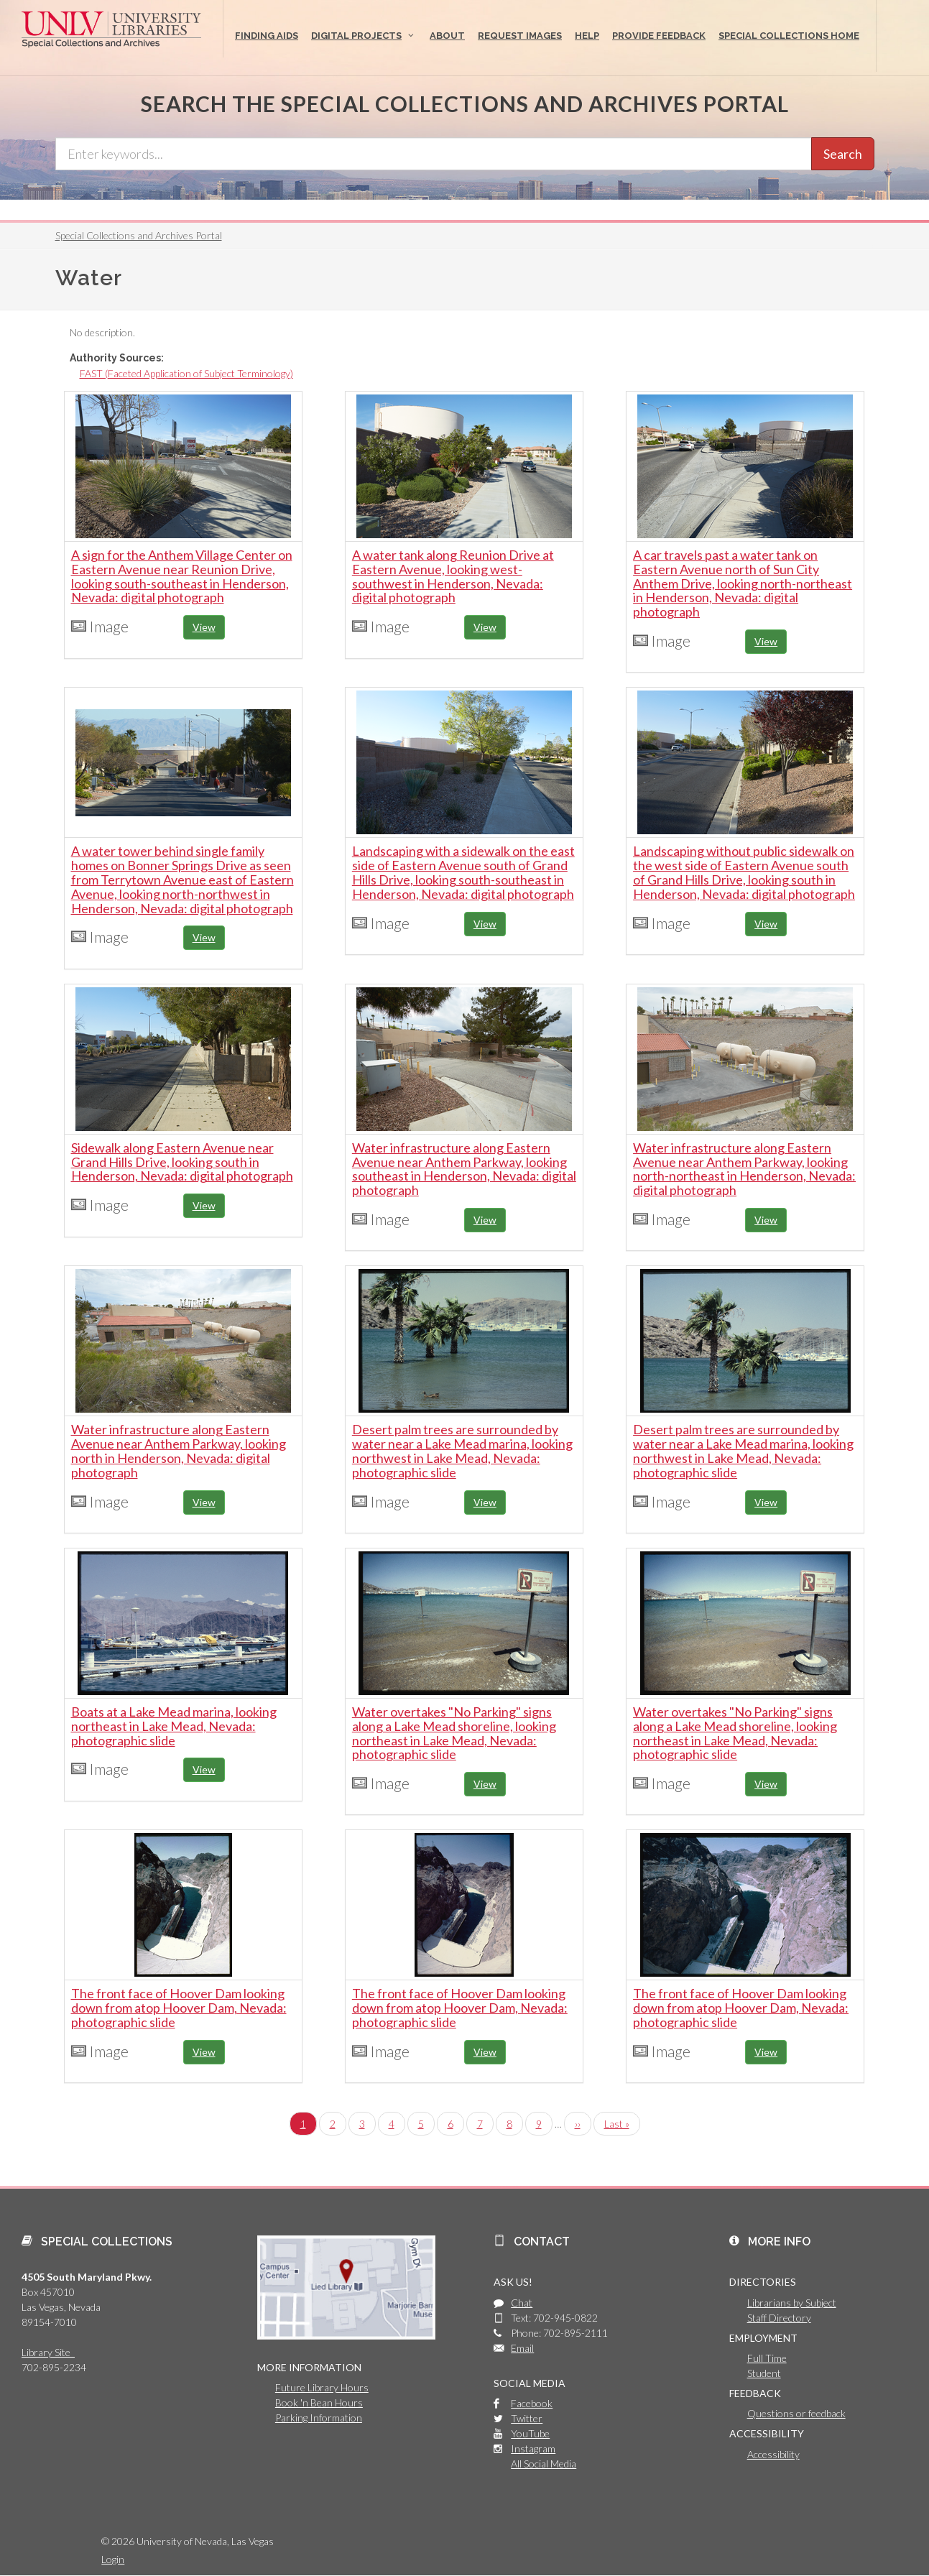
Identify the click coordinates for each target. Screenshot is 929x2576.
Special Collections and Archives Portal (138, 235)
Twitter (526, 2418)
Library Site (48, 2352)
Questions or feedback (796, 2413)
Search (842, 154)
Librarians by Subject (791, 2302)
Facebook (532, 2403)
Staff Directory (779, 2318)
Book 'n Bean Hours (319, 2402)
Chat (521, 2302)
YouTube (530, 2433)
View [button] (204, 627)
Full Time (767, 2358)
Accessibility (773, 2454)
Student (764, 2373)
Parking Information (318, 2417)
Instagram (533, 2448)
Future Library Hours (322, 2387)
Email (522, 2348)
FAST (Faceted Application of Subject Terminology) (186, 373)
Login (112, 2559)
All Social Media (543, 2463)
